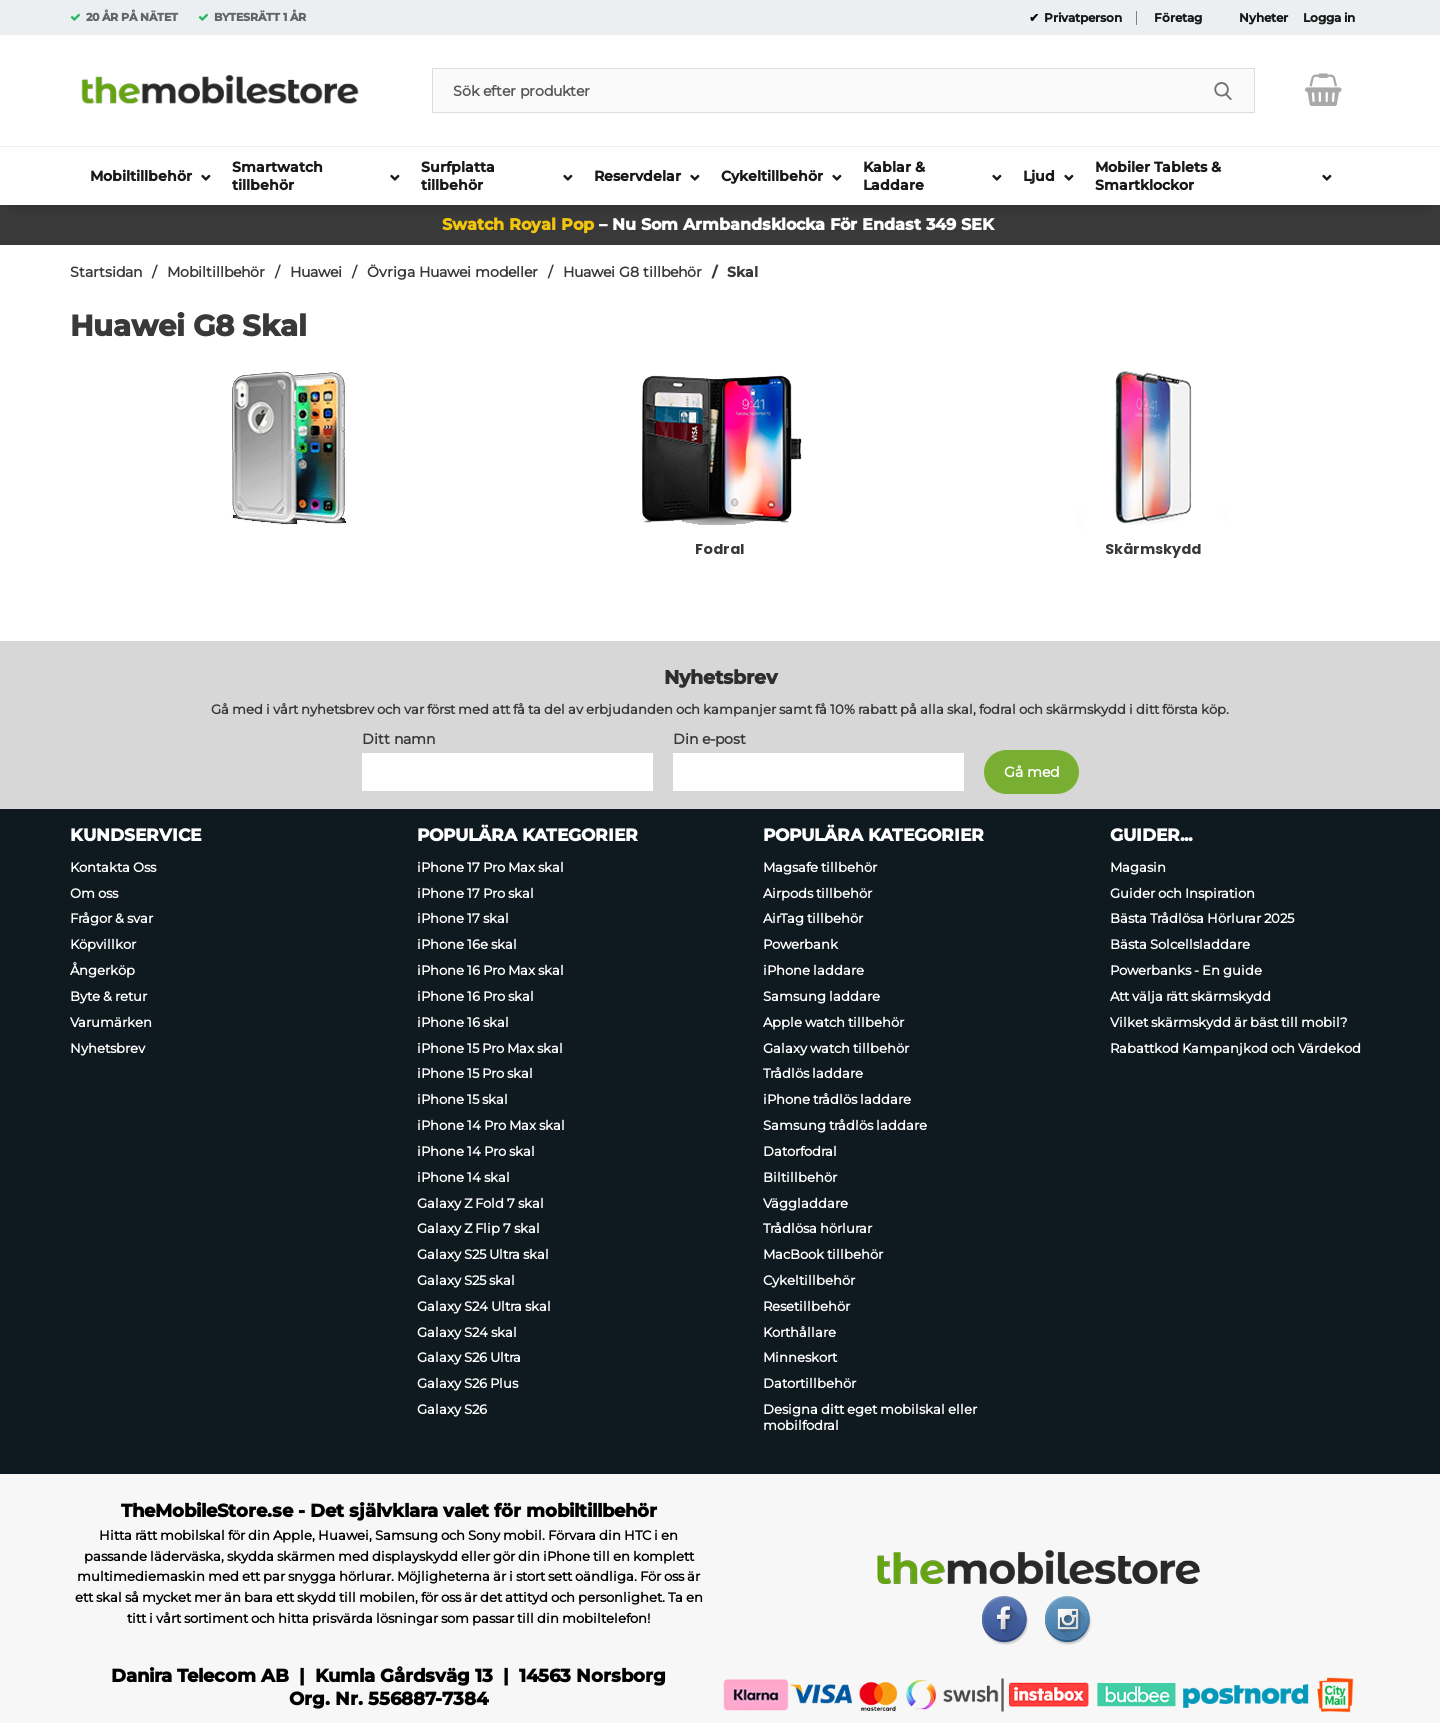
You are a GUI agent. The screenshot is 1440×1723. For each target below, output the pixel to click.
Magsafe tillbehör (820, 867)
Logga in (1329, 18)
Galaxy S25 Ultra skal (483, 1254)
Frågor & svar (111, 919)
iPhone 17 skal (463, 919)
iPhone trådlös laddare (837, 1099)
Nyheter (1263, 18)
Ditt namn (398, 739)
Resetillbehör (806, 1306)
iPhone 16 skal (463, 1022)
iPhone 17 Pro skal (475, 893)
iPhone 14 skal (463, 1177)
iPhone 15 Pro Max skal (490, 1048)
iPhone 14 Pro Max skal (491, 1125)
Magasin (1138, 867)
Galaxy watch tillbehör (836, 1048)
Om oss (94, 893)
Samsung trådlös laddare (845, 1125)
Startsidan (106, 272)
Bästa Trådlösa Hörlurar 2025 (1202, 919)
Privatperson (1081, 18)
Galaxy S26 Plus (467, 1383)
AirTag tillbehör (813, 919)
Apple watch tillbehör (833, 1022)
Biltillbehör (800, 1177)
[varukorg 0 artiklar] (1323, 90)
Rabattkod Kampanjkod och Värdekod (1235, 1048)
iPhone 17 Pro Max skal (490, 867)
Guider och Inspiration (1182, 893)
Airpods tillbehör (817, 893)
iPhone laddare (813, 970)
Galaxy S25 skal (466, 1280)
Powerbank (800, 944)
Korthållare (799, 1332)
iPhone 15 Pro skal (475, 1074)
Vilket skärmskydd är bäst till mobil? (1228, 1022)
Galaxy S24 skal (467, 1332)
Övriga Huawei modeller (452, 272)
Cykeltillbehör (809, 1280)
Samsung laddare (821, 996)
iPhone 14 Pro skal (476, 1151)
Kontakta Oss (113, 867)
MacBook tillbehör (823, 1254)
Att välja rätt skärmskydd (1190, 996)
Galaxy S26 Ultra (469, 1358)
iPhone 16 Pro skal (475, 996)
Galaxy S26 (452, 1409)
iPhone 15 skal (462, 1099)
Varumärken (111, 1022)
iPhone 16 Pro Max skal (490, 970)
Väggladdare (805, 1203)
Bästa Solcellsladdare (1180, 944)
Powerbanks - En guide (1186, 970)
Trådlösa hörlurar (817, 1228)
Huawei (316, 272)
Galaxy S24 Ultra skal (484, 1306)
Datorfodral (800, 1151)
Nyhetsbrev (107, 1048)
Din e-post (709, 739)
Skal (742, 272)
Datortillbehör (809, 1383)
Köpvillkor (103, 944)
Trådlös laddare (813, 1074)
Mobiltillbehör (216, 272)
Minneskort (800, 1358)
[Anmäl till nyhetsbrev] (1031, 772)
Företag (1178, 18)
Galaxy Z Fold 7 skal (480, 1203)
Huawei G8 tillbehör (632, 272)
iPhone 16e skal (467, 944)
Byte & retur (108, 996)
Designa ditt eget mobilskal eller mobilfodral (870, 1417)
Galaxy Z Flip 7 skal (478, 1228)
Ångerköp (102, 970)
